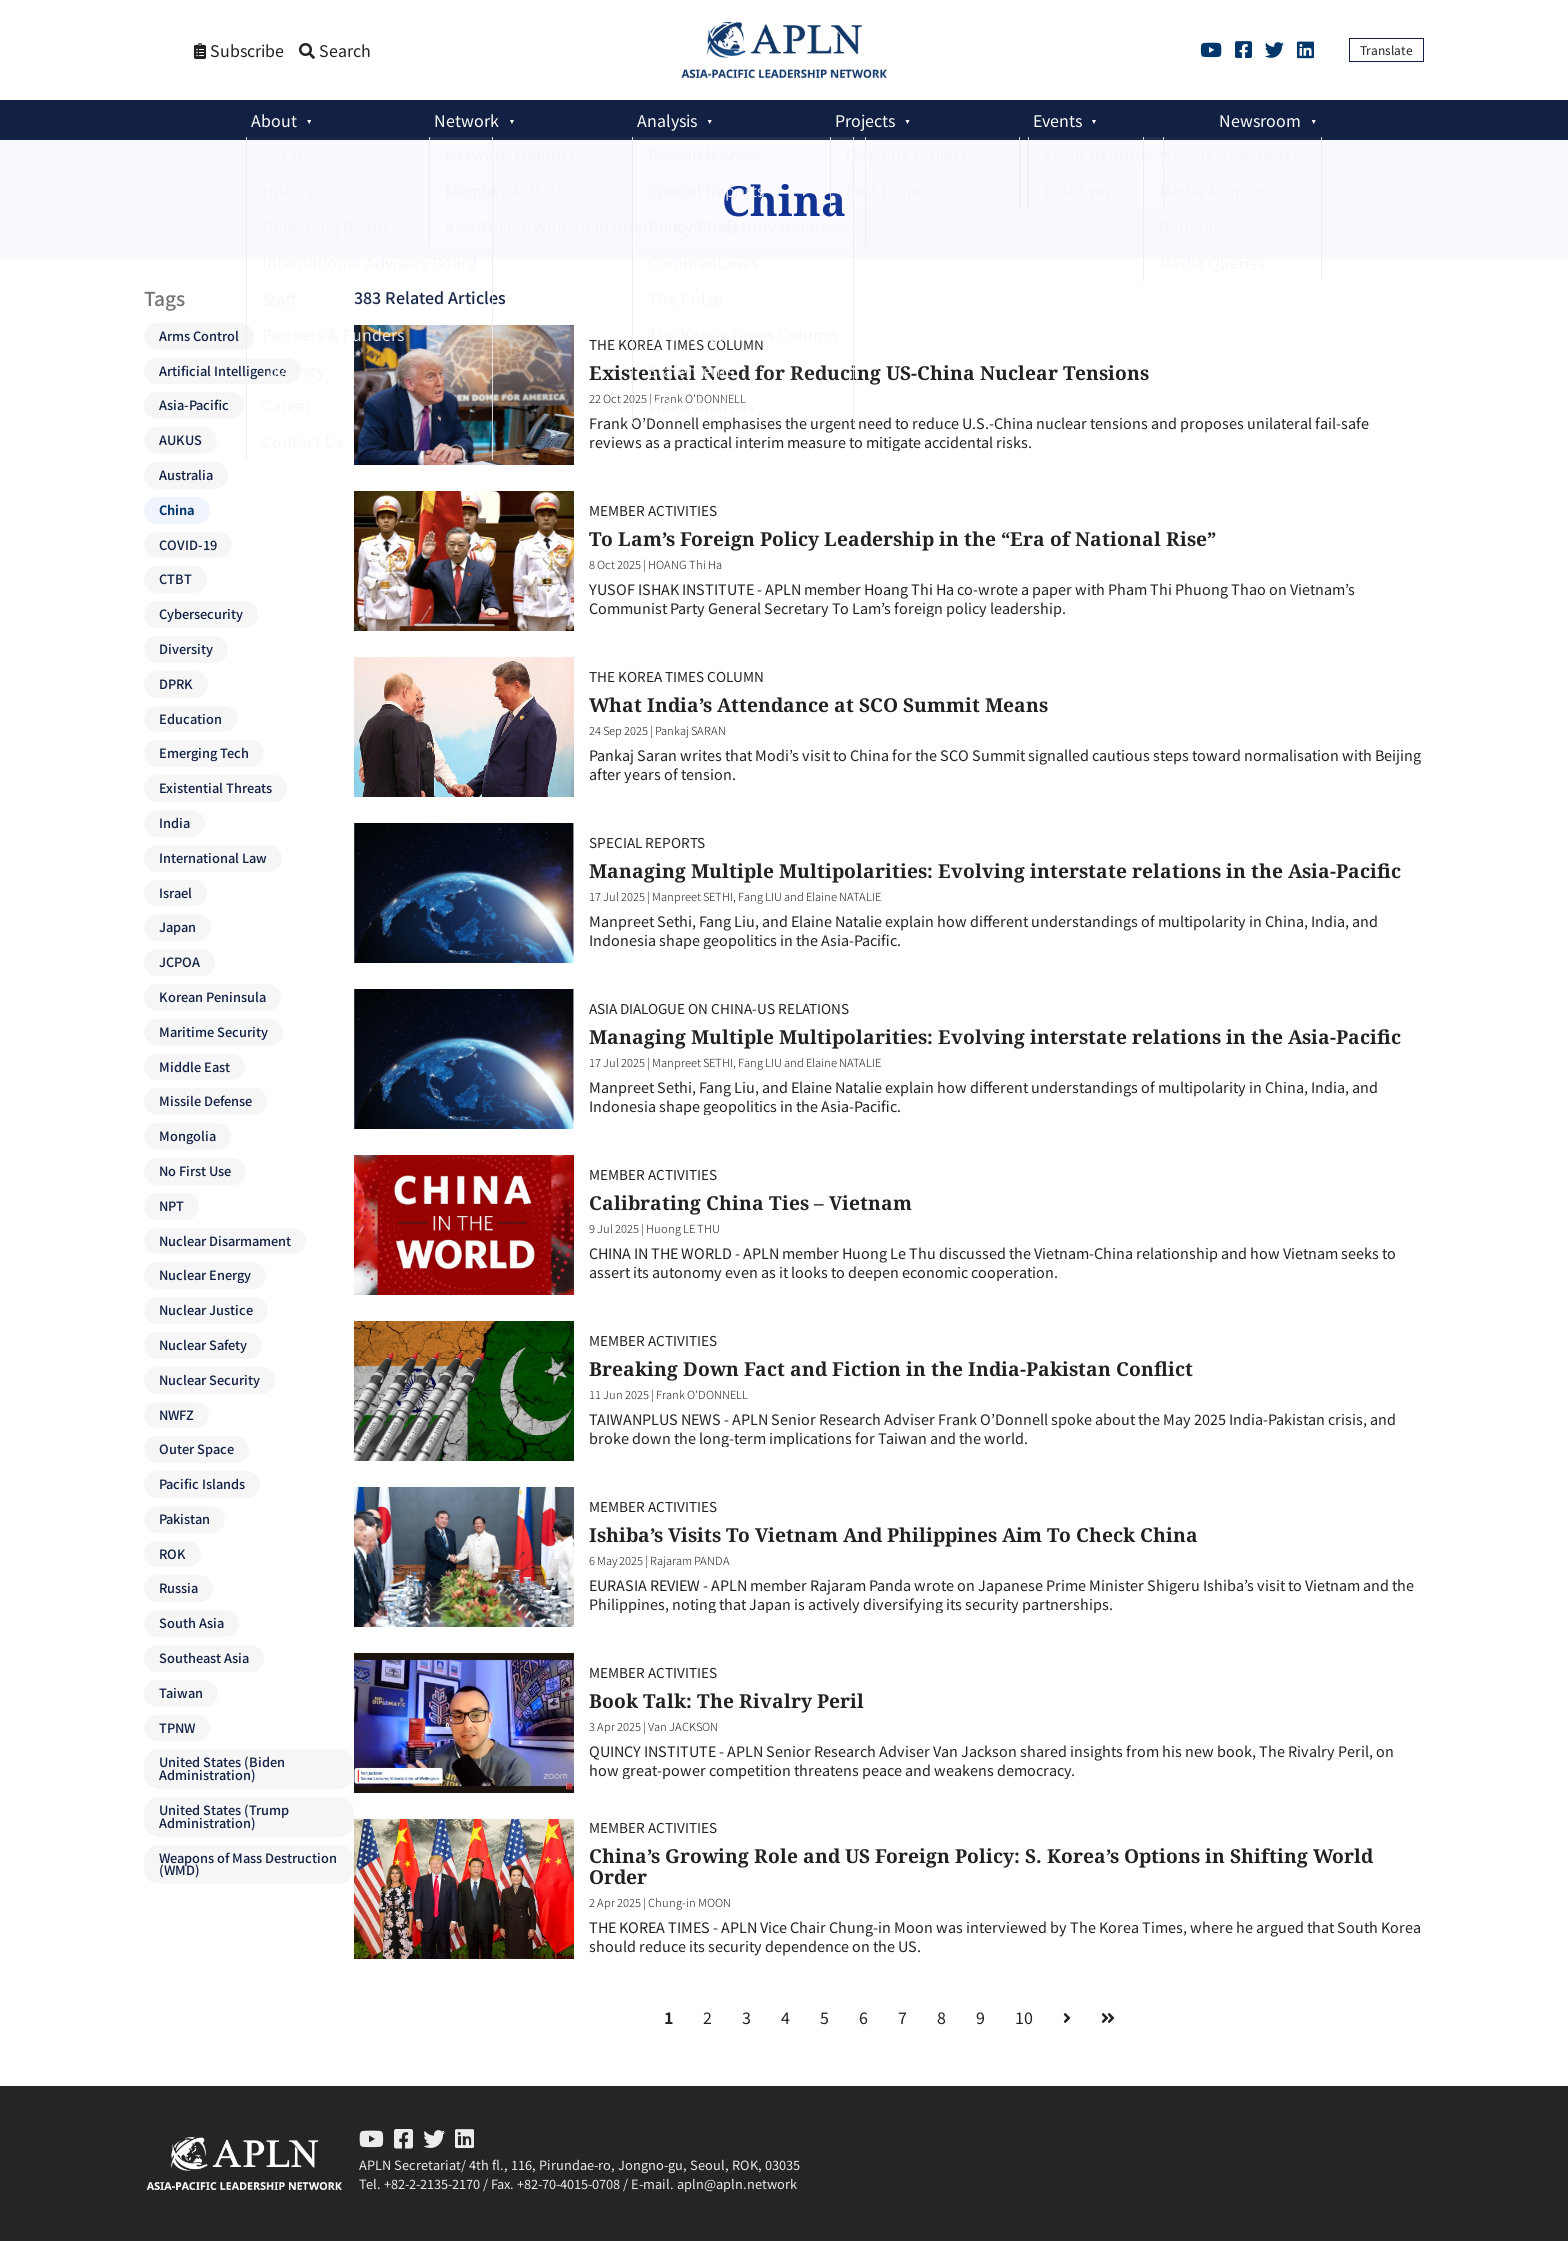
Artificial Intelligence (222, 370)
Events (1057, 120)
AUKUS (180, 439)
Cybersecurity (201, 613)
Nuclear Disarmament (225, 1240)
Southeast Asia (204, 1657)
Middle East (194, 1066)
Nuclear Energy (205, 1274)
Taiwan (181, 1692)
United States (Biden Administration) (222, 1768)
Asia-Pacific (194, 404)
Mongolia (187, 1135)
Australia (186, 474)
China (177, 509)
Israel (175, 892)
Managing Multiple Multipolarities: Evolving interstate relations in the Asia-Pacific (995, 870)
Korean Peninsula (212, 996)
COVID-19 (188, 544)
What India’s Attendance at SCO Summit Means (818, 704)
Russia (178, 1587)
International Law (213, 857)
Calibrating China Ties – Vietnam (750, 1202)
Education (190, 718)
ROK (172, 1553)
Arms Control (199, 335)
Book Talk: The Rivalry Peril (726, 1700)
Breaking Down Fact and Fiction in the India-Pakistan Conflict (891, 1368)
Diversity (186, 648)
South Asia (191, 1622)
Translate (1386, 49)
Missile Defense (205, 1100)
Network (466, 120)
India (174, 822)
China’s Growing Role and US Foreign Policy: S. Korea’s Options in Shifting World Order (981, 1866)
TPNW (177, 1727)
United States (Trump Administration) (224, 1816)
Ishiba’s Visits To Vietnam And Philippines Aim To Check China (893, 1534)
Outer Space (196, 1448)
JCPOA (179, 961)
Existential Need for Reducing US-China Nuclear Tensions (869, 372)
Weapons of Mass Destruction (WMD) (248, 1864)
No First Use (195, 1170)
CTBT (175, 578)
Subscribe (239, 50)
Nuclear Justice (206, 1309)
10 (1024, 2017)
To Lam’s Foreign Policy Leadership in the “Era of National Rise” (902, 538)
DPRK (176, 683)
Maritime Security (213, 1031)
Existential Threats (215, 787)
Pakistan (184, 1518)
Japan (177, 926)
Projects (865, 120)
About (274, 120)
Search (335, 50)
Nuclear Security (209, 1379)
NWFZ (176, 1414)
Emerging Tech (204, 752)
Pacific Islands (202, 1483)
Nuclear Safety (203, 1344)
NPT (171, 1205)
